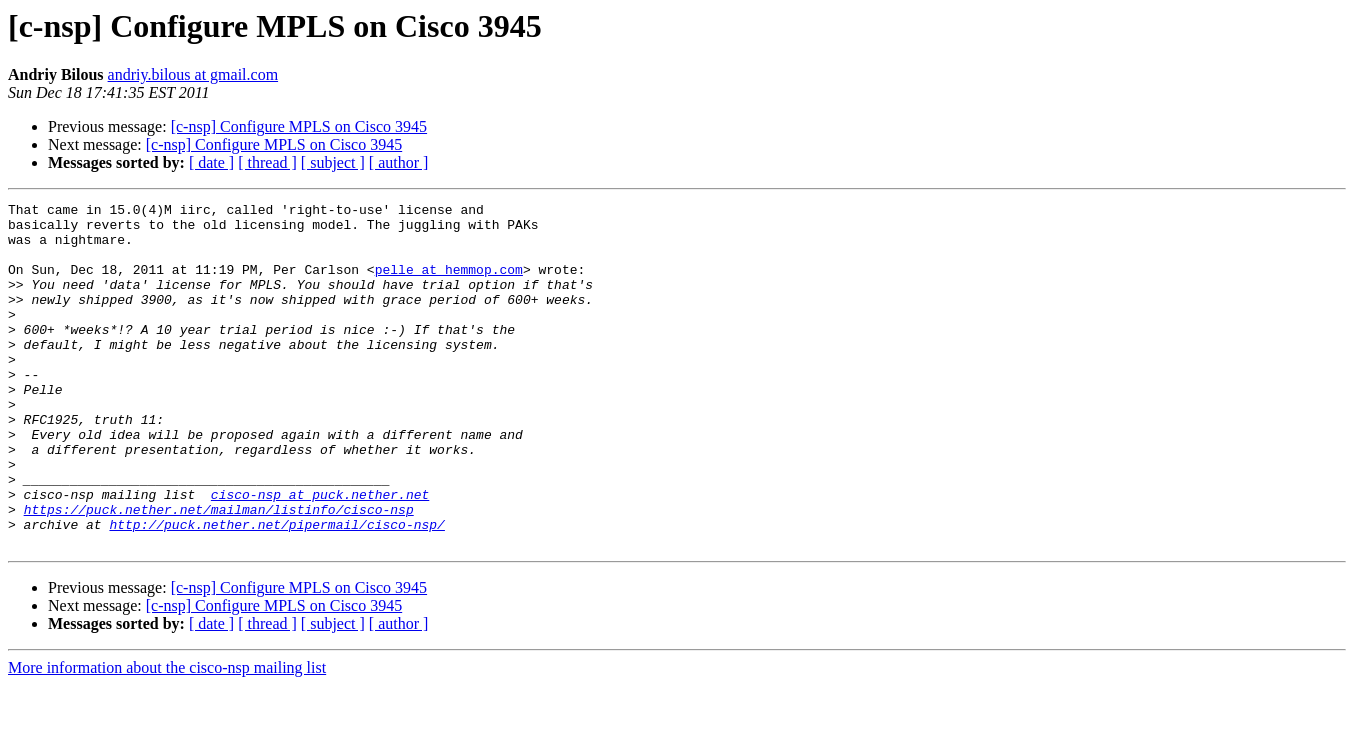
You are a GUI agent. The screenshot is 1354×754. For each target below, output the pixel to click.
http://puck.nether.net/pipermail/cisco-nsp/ (276, 590)
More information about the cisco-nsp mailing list (167, 736)
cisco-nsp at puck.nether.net (320, 554)
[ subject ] (333, 162)
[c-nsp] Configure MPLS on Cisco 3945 (299, 126)
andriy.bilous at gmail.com (193, 74)
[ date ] (211, 162)
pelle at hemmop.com (449, 284)
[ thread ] (267, 162)
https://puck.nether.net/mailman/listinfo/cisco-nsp (219, 572)
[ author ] (399, 162)
